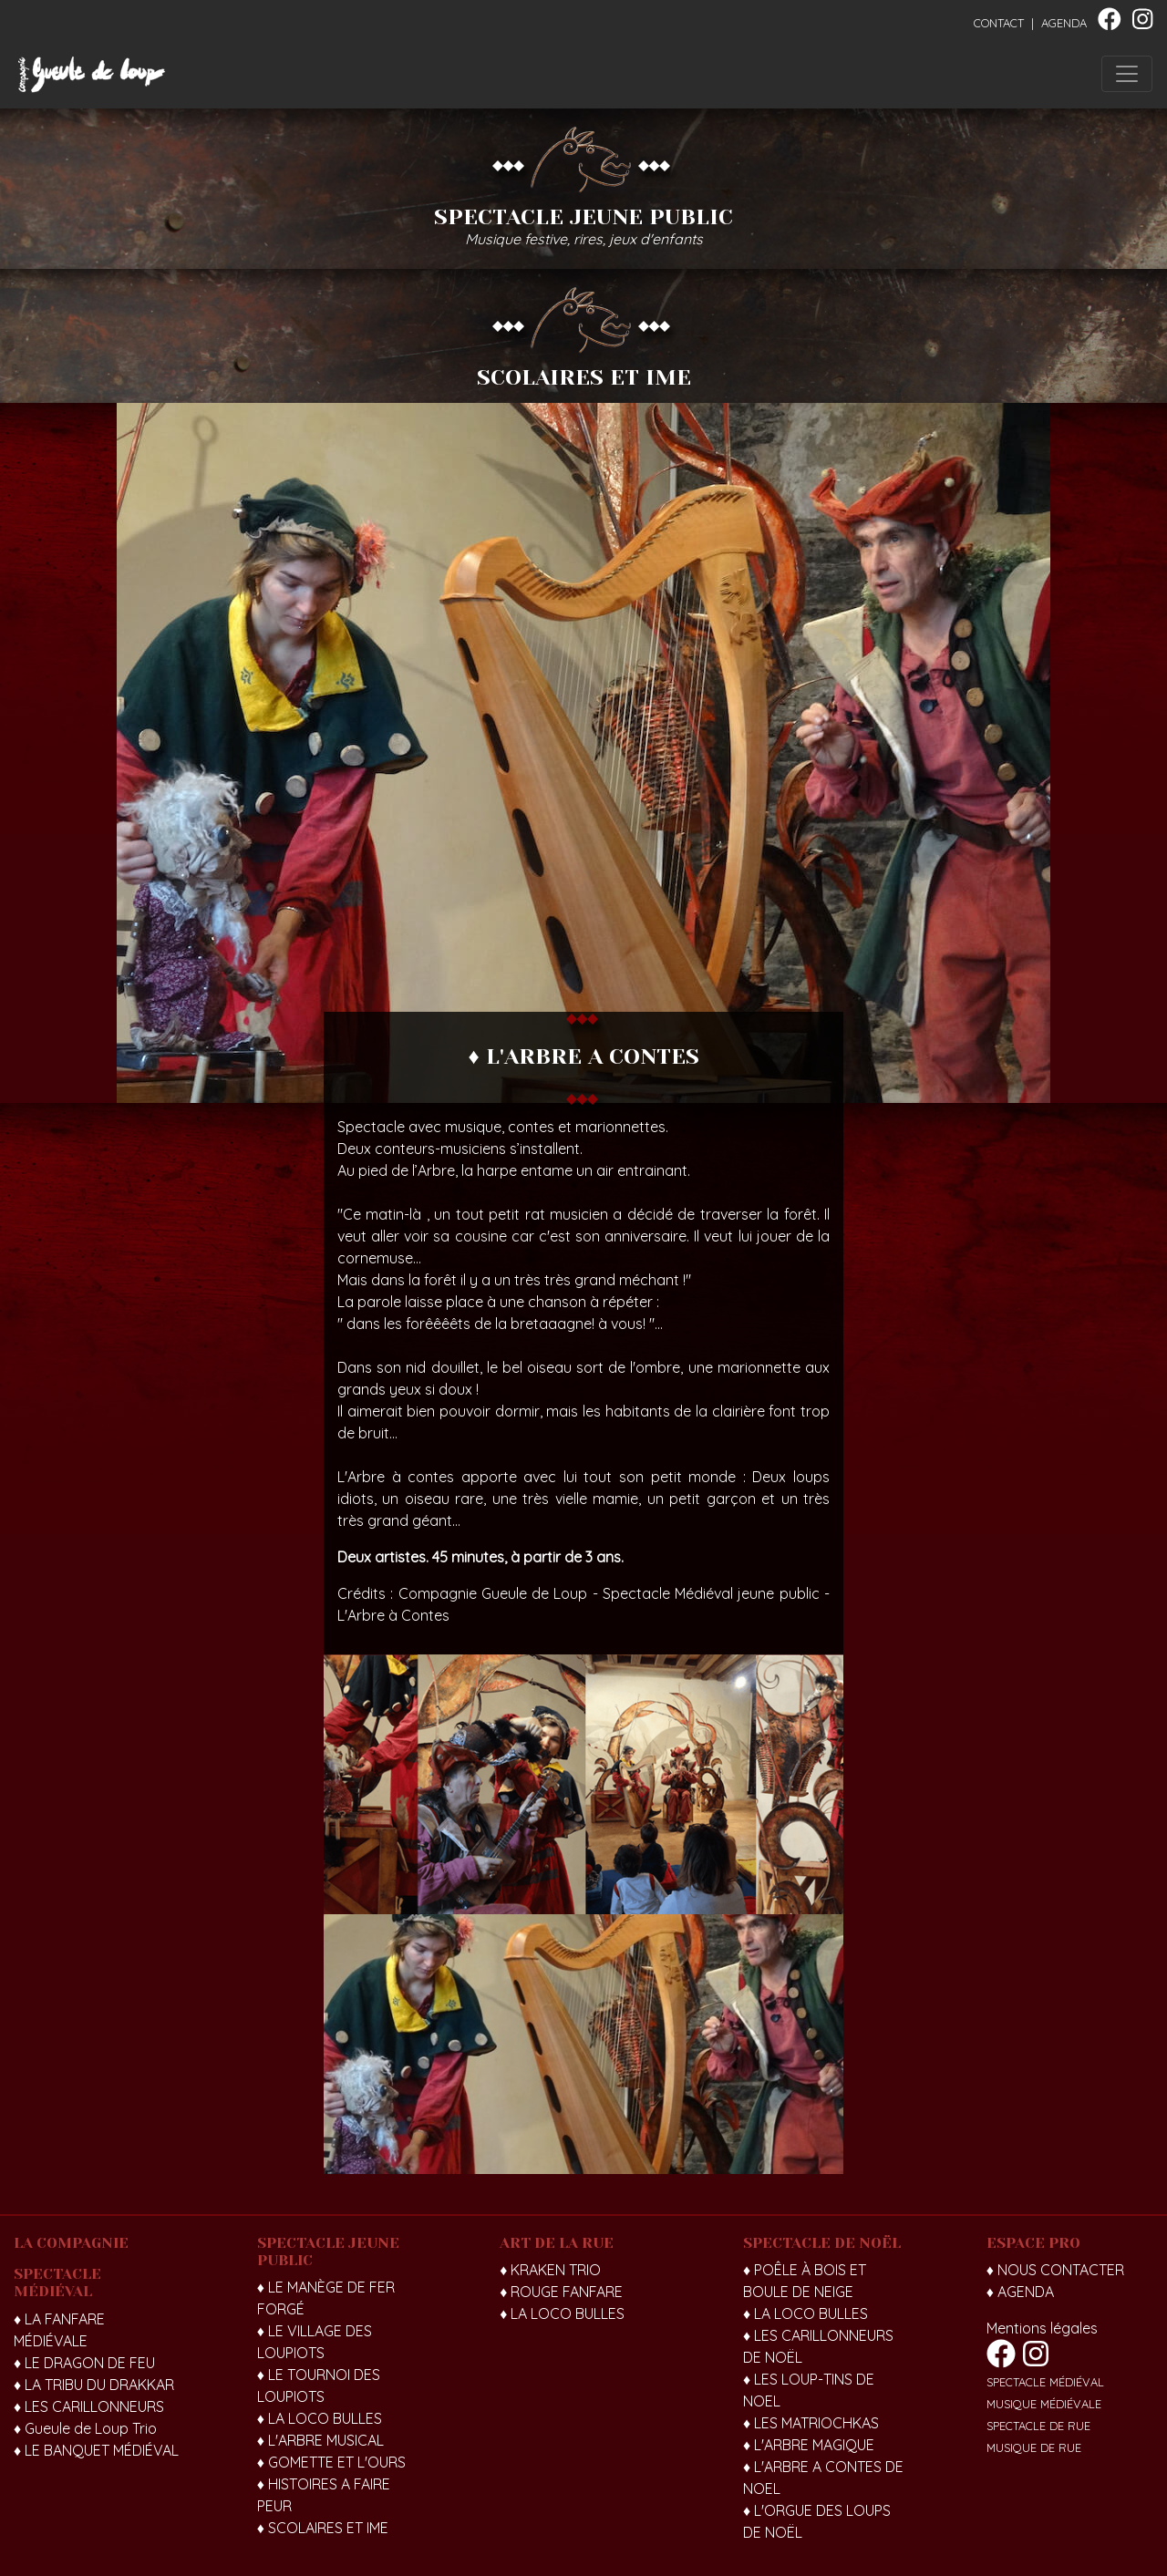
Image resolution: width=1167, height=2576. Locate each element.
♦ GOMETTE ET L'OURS (331, 2462)
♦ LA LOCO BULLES (319, 2418)
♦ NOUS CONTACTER (1055, 2270)
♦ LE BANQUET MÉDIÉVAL (96, 2450)
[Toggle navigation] (1126, 74)
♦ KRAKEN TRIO (550, 2270)
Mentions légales (1042, 2328)
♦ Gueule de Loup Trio (85, 2428)
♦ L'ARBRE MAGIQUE (808, 2445)
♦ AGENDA (1020, 2291)
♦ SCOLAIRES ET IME (322, 2528)
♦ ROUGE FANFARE (561, 2291)
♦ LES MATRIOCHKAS (811, 2423)
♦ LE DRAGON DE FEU (84, 2363)
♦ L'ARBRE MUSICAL (320, 2440)
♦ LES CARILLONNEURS (89, 2406)
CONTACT (999, 22)
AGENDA (1064, 22)
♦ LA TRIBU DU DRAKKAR (94, 2384)
